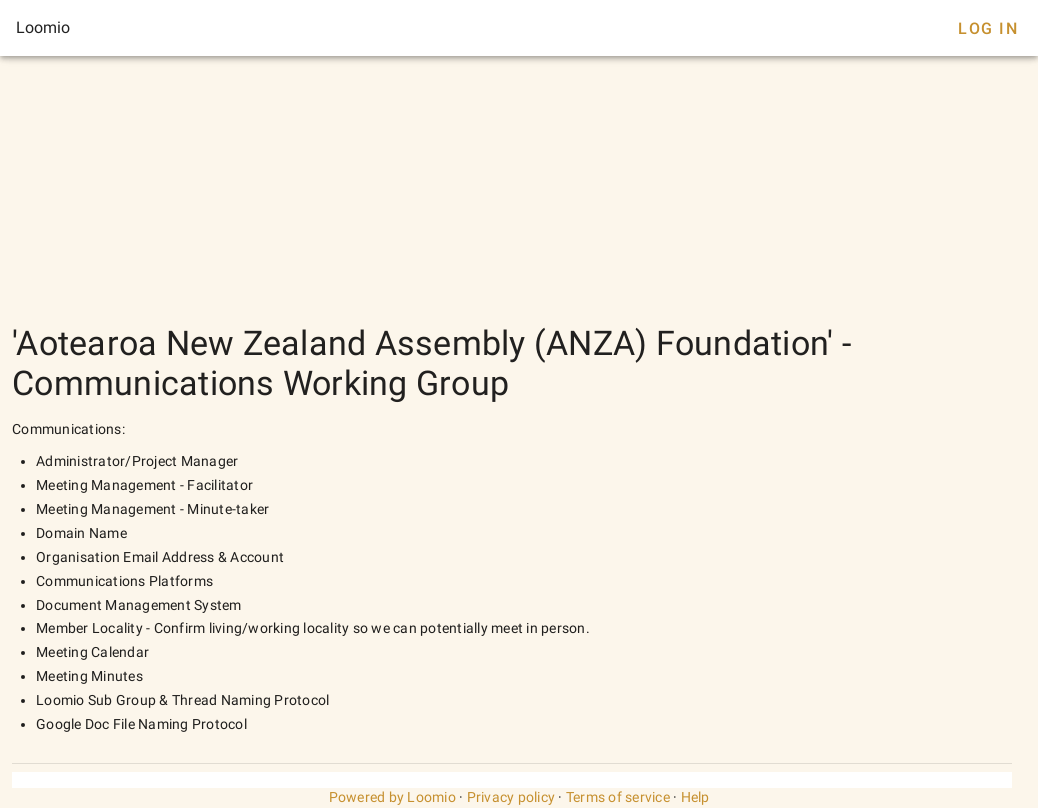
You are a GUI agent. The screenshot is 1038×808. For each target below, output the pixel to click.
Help (695, 797)
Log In (988, 28)
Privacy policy (511, 797)
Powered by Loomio (392, 797)
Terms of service (618, 797)
